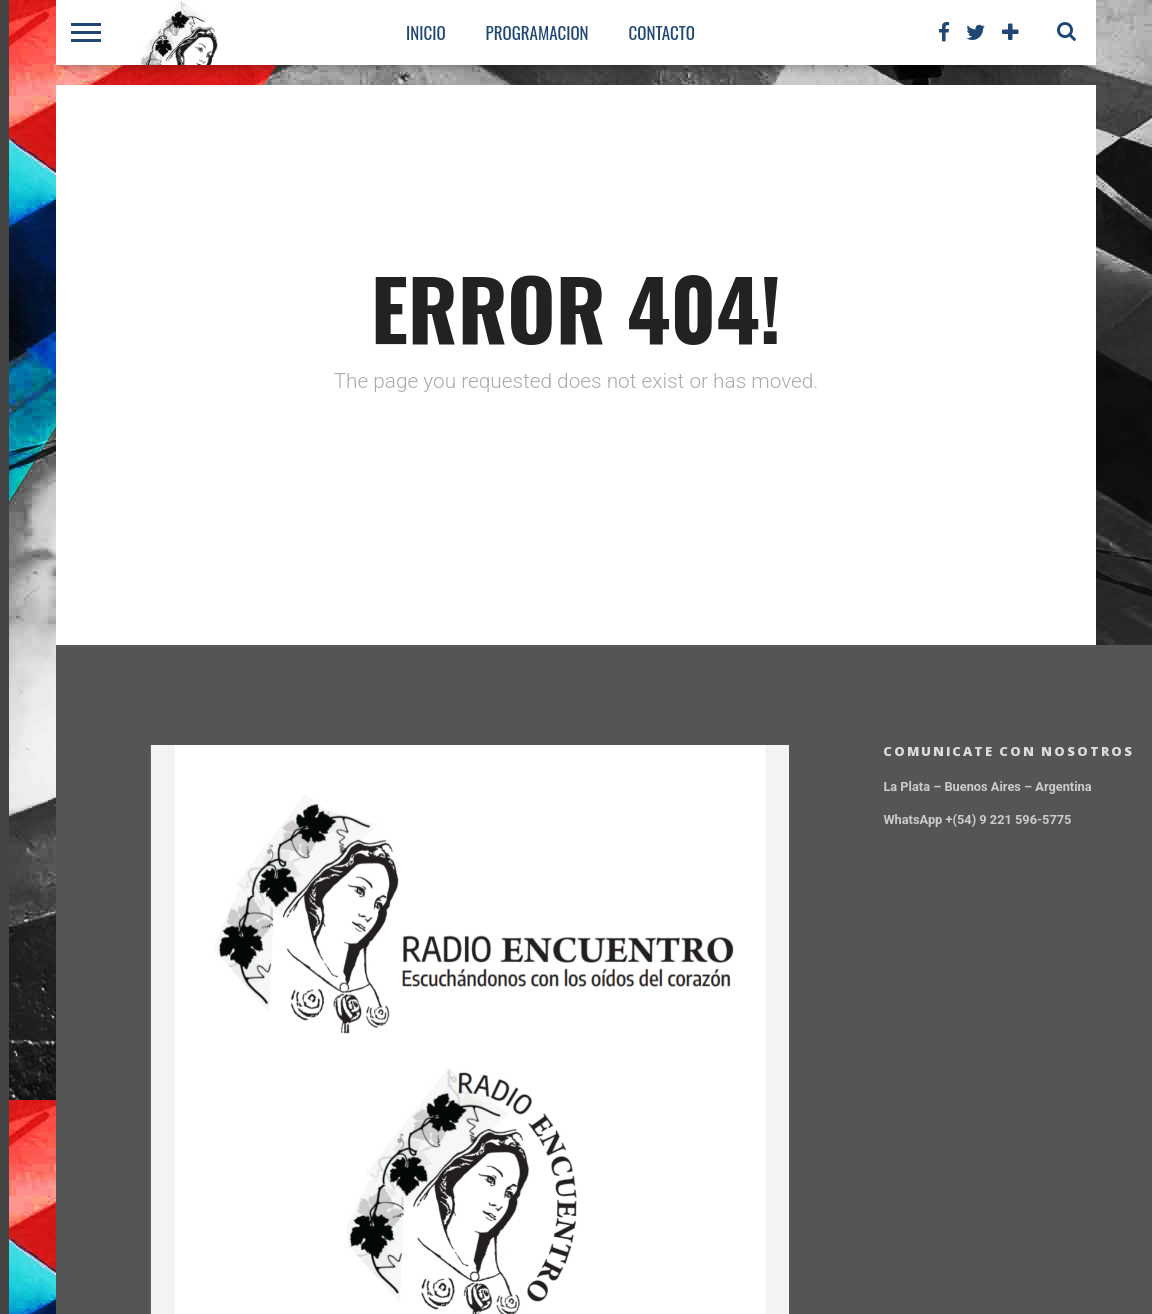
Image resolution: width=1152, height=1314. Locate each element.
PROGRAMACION (537, 32)
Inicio (426, 32)
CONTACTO (662, 32)
